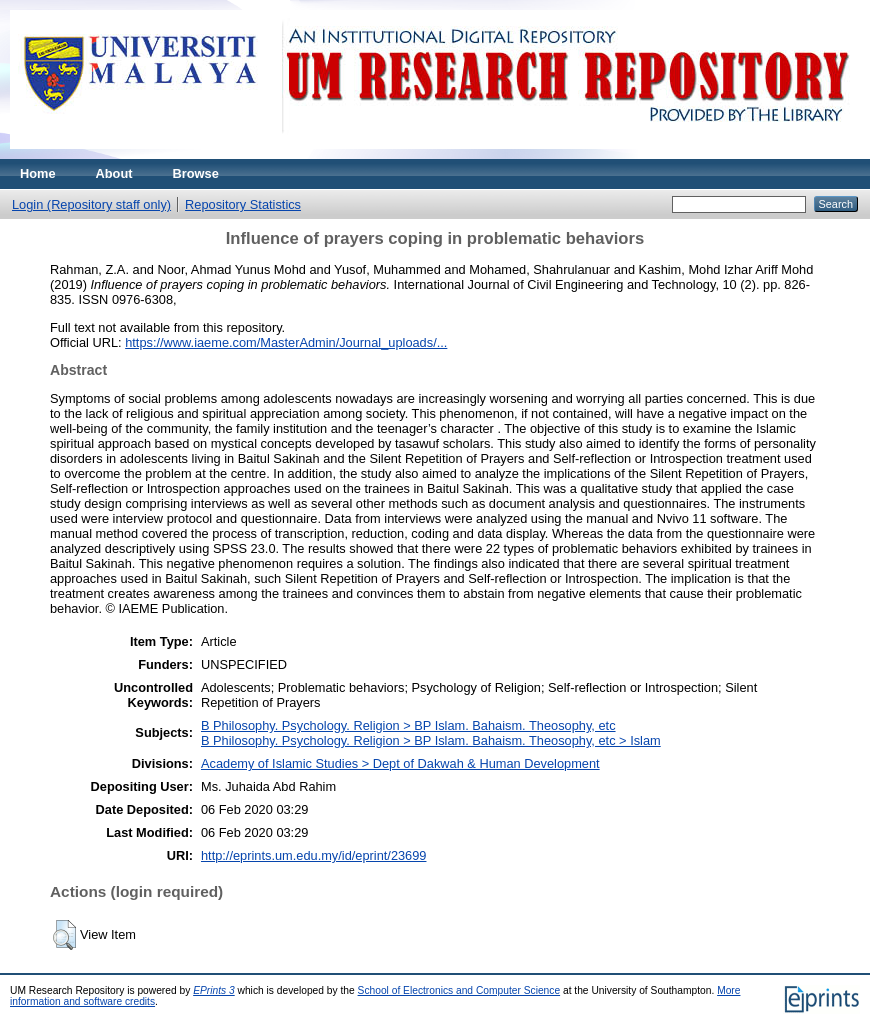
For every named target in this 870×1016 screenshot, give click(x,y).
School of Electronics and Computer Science (459, 990)
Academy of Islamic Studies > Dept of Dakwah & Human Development (400, 763)
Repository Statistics (243, 204)
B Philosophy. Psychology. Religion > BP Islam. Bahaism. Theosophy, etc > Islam (431, 740)
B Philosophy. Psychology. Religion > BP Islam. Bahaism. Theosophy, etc (408, 725)
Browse (196, 173)
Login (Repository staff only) (91, 204)
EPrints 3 (214, 990)
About (114, 173)
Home (38, 173)
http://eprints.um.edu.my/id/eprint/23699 (314, 855)
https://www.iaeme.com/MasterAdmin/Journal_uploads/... (286, 342)
